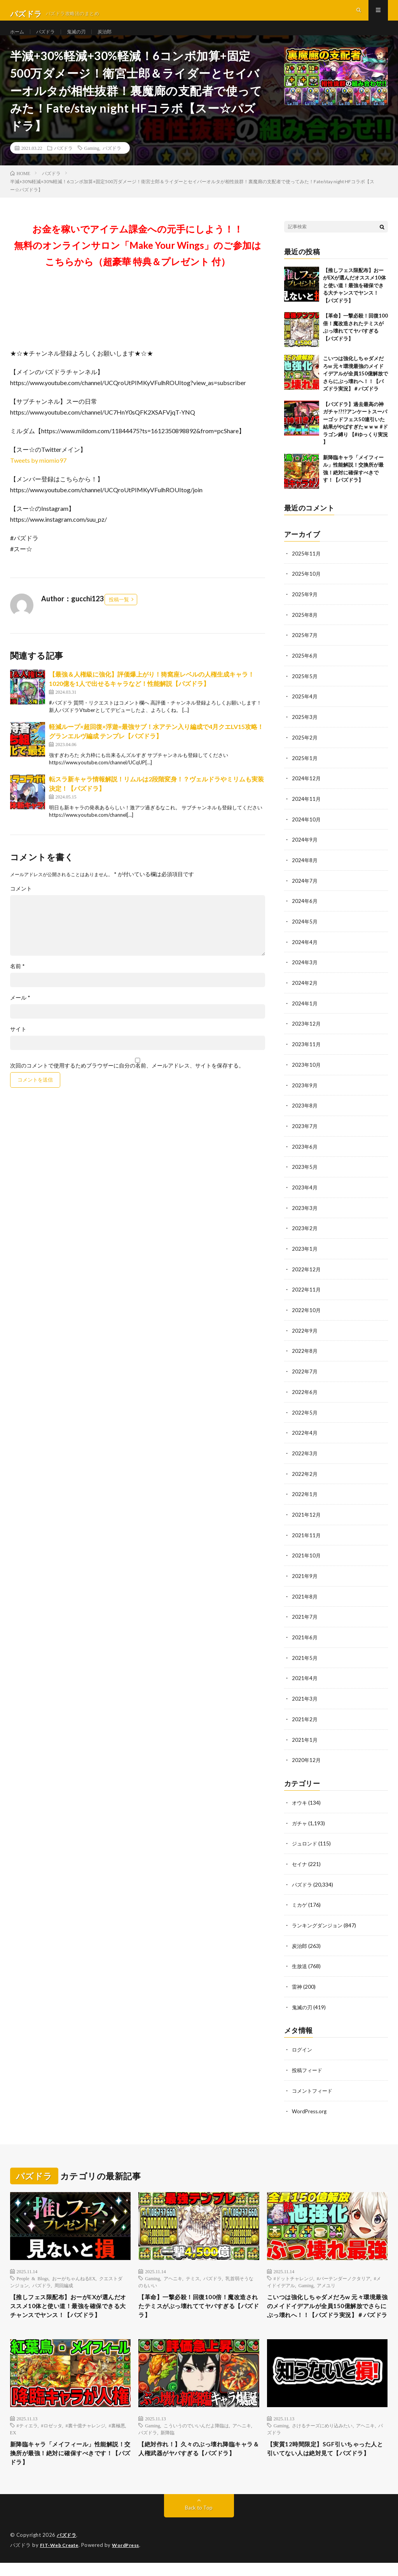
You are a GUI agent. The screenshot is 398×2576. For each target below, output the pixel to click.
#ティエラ (27, 2435)
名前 (17, 981)
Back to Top (198, 2521)
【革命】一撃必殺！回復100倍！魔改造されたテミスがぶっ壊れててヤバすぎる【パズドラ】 (198, 2303)
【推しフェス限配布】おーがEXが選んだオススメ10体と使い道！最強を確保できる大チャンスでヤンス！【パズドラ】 (354, 300)
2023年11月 (306, 1053)
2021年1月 (305, 1739)
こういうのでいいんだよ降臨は (196, 2435)
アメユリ (326, 2280)
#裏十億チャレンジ (85, 2435)
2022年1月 (305, 1497)
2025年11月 (306, 568)
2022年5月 (305, 1416)
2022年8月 (305, 1355)
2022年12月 (306, 1275)
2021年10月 (306, 1557)
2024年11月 (306, 810)
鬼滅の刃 (83, 38)
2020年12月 (306, 1759)
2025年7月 (305, 649)
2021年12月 (306, 1517)
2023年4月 (305, 1194)
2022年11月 (306, 1295)
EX (13, 2442)
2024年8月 (305, 871)
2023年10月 (306, 1073)
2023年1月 (305, 1255)
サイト (18, 1044)
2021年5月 (305, 1658)
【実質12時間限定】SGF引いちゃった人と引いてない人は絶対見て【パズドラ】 (324, 2465)
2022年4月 (305, 1436)
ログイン (303, 2046)
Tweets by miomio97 (38, 475)
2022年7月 (305, 1376)
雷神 (297, 1983)
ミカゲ (300, 1902)
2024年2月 (305, 992)
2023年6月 (305, 1154)
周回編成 (63, 2280)
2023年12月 (306, 1032)
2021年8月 (305, 1598)
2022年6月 (305, 1396)
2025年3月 (305, 730)
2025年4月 (305, 709)
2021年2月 (305, 1719)
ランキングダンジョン (319, 1923)
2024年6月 (305, 911)
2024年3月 (305, 972)
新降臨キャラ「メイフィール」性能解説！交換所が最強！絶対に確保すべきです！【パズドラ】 (67, 2465)
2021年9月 (305, 1577)
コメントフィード (313, 2086)
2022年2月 (305, 1477)
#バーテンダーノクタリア (343, 2273)
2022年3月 (305, 1456)
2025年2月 (305, 750)
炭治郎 (114, 38)
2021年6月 (305, 1638)
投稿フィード (308, 2066)
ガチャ (300, 1822)
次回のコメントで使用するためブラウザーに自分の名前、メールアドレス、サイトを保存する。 (127, 1080)
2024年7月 (305, 891)
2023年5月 (305, 1174)
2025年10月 (306, 588)
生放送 (300, 1963)
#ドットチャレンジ (293, 2273)
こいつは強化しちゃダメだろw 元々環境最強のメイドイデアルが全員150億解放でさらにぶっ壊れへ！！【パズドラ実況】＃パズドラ (355, 389)
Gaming (92, 163)
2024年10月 (306, 831)
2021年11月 (306, 1537)
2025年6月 (305, 669)
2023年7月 (305, 1133)
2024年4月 (305, 952)
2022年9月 (305, 1335)
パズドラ (49, 38)
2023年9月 (305, 1093)
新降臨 (168, 2442)
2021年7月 (305, 1618)
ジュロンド (305, 1842)
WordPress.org (310, 2106)
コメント (21, 903)
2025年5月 (305, 689)
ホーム (18, 38)
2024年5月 (305, 932)
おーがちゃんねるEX (74, 2273)
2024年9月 (305, 851)
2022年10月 (306, 1315)
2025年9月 (305, 609)
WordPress (130, 2558)
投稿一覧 (119, 614)
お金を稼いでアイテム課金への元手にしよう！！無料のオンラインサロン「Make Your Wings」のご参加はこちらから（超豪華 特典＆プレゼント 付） (137, 260)
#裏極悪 (117, 2435)
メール (20, 1012)
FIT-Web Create (61, 2558)
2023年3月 (305, 1214)
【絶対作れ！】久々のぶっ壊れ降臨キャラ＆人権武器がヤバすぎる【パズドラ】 (195, 2465)
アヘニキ (173, 2273)
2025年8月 (305, 629)
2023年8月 (305, 1113)
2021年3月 (305, 1699)
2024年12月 (306, 790)
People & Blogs (33, 2273)
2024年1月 (305, 1012)
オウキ (300, 1801)
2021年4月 (305, 1678)
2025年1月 (305, 770)
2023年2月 (305, 1234)
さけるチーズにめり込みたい (322, 2435)
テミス (193, 2273)
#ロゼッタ (51, 2435)
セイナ (300, 1862)
